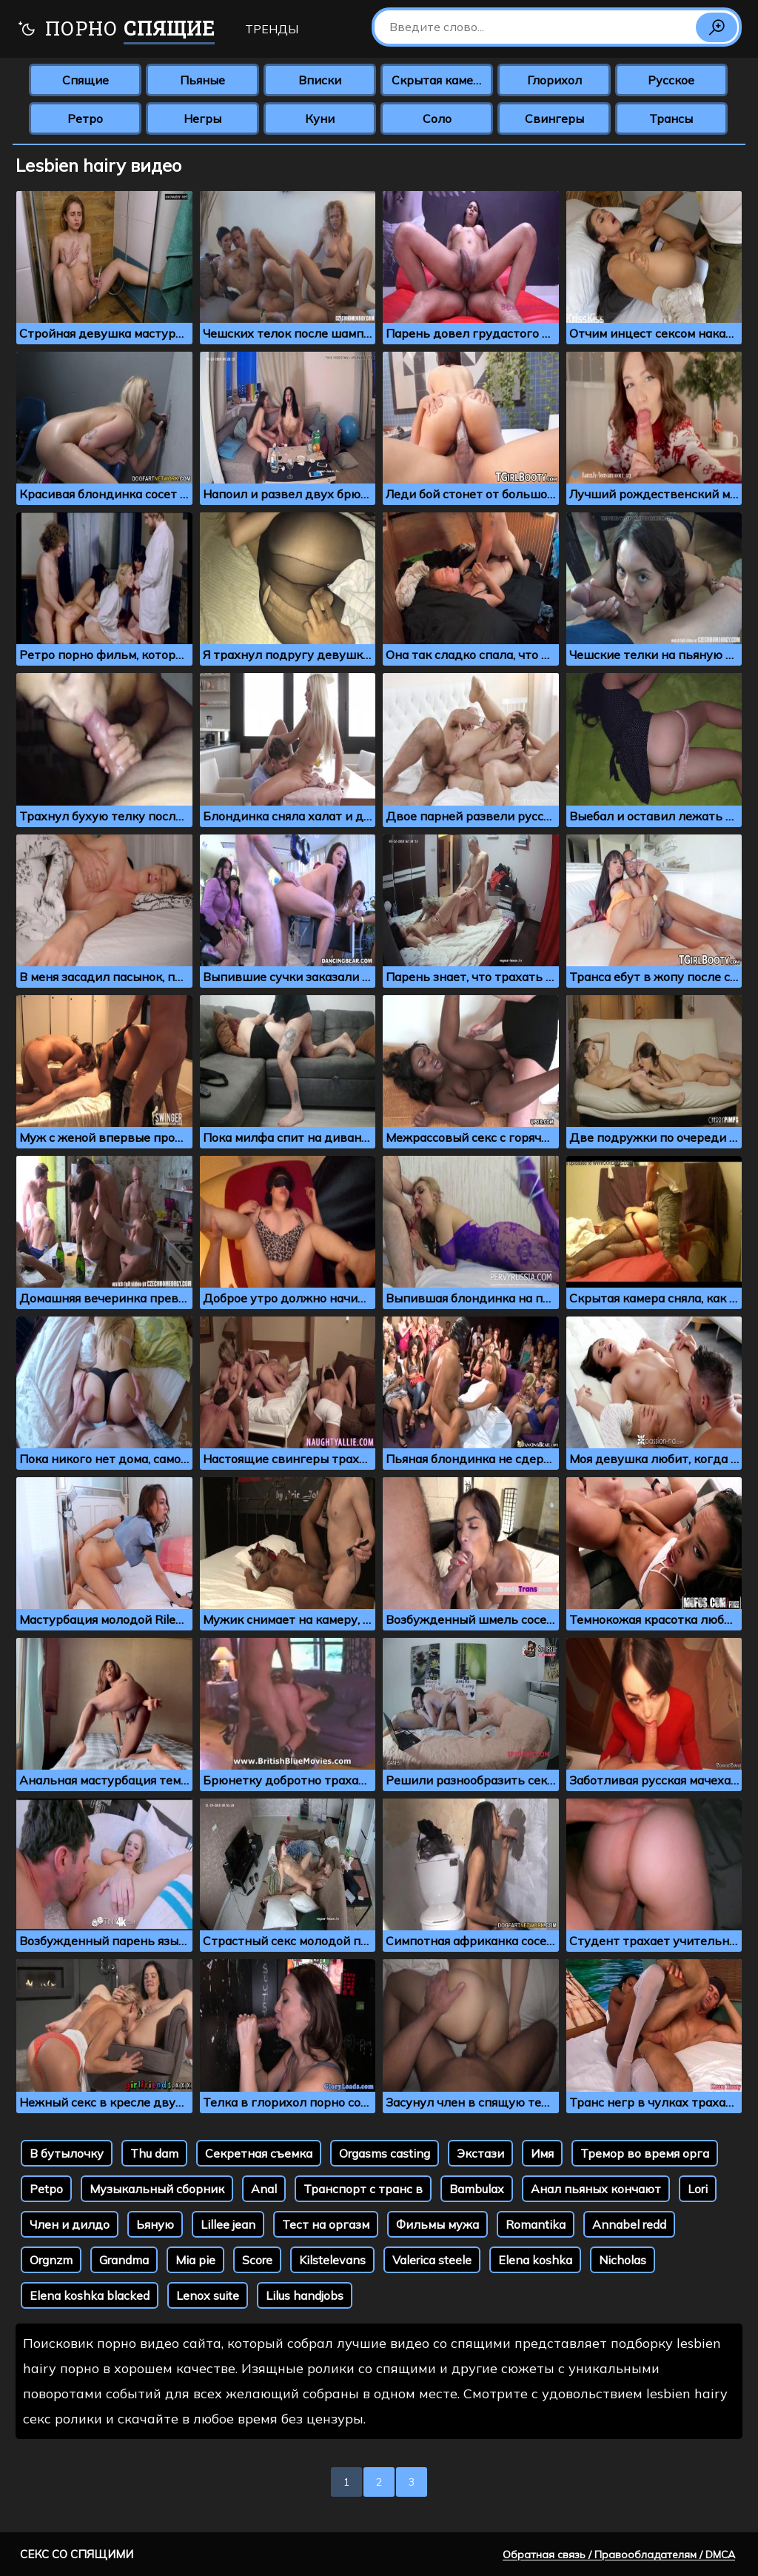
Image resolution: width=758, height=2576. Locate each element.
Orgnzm (51, 2259)
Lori (698, 2188)
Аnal (264, 2188)
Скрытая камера (439, 80)
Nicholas (622, 2259)
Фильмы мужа (437, 2224)
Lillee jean (228, 2224)
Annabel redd (629, 2224)
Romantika (536, 2224)
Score (257, 2259)
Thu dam (154, 2153)
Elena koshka (535, 2259)
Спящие (85, 80)
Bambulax (476, 2188)
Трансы (671, 118)
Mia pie (195, 2259)
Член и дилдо (70, 2224)
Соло (437, 118)
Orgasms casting (384, 2153)
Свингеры (554, 118)
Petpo (46, 2188)
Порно (116, 30)
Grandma (124, 2259)
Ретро (85, 118)
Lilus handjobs (304, 2295)
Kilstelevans (332, 2259)
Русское (671, 80)
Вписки (319, 80)
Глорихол (554, 80)
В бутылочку (67, 2153)
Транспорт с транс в (363, 2188)
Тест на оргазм (325, 2224)
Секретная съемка (258, 2153)
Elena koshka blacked (90, 2295)
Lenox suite (207, 2295)
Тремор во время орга (644, 2153)
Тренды (271, 28)
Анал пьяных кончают (596, 2188)
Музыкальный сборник (157, 2188)
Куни (320, 118)
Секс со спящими (76, 2554)
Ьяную (155, 2224)
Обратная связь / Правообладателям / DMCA (619, 2554)
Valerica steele (432, 2259)
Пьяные (202, 80)
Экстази (480, 2153)
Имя (542, 2153)
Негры (202, 118)
